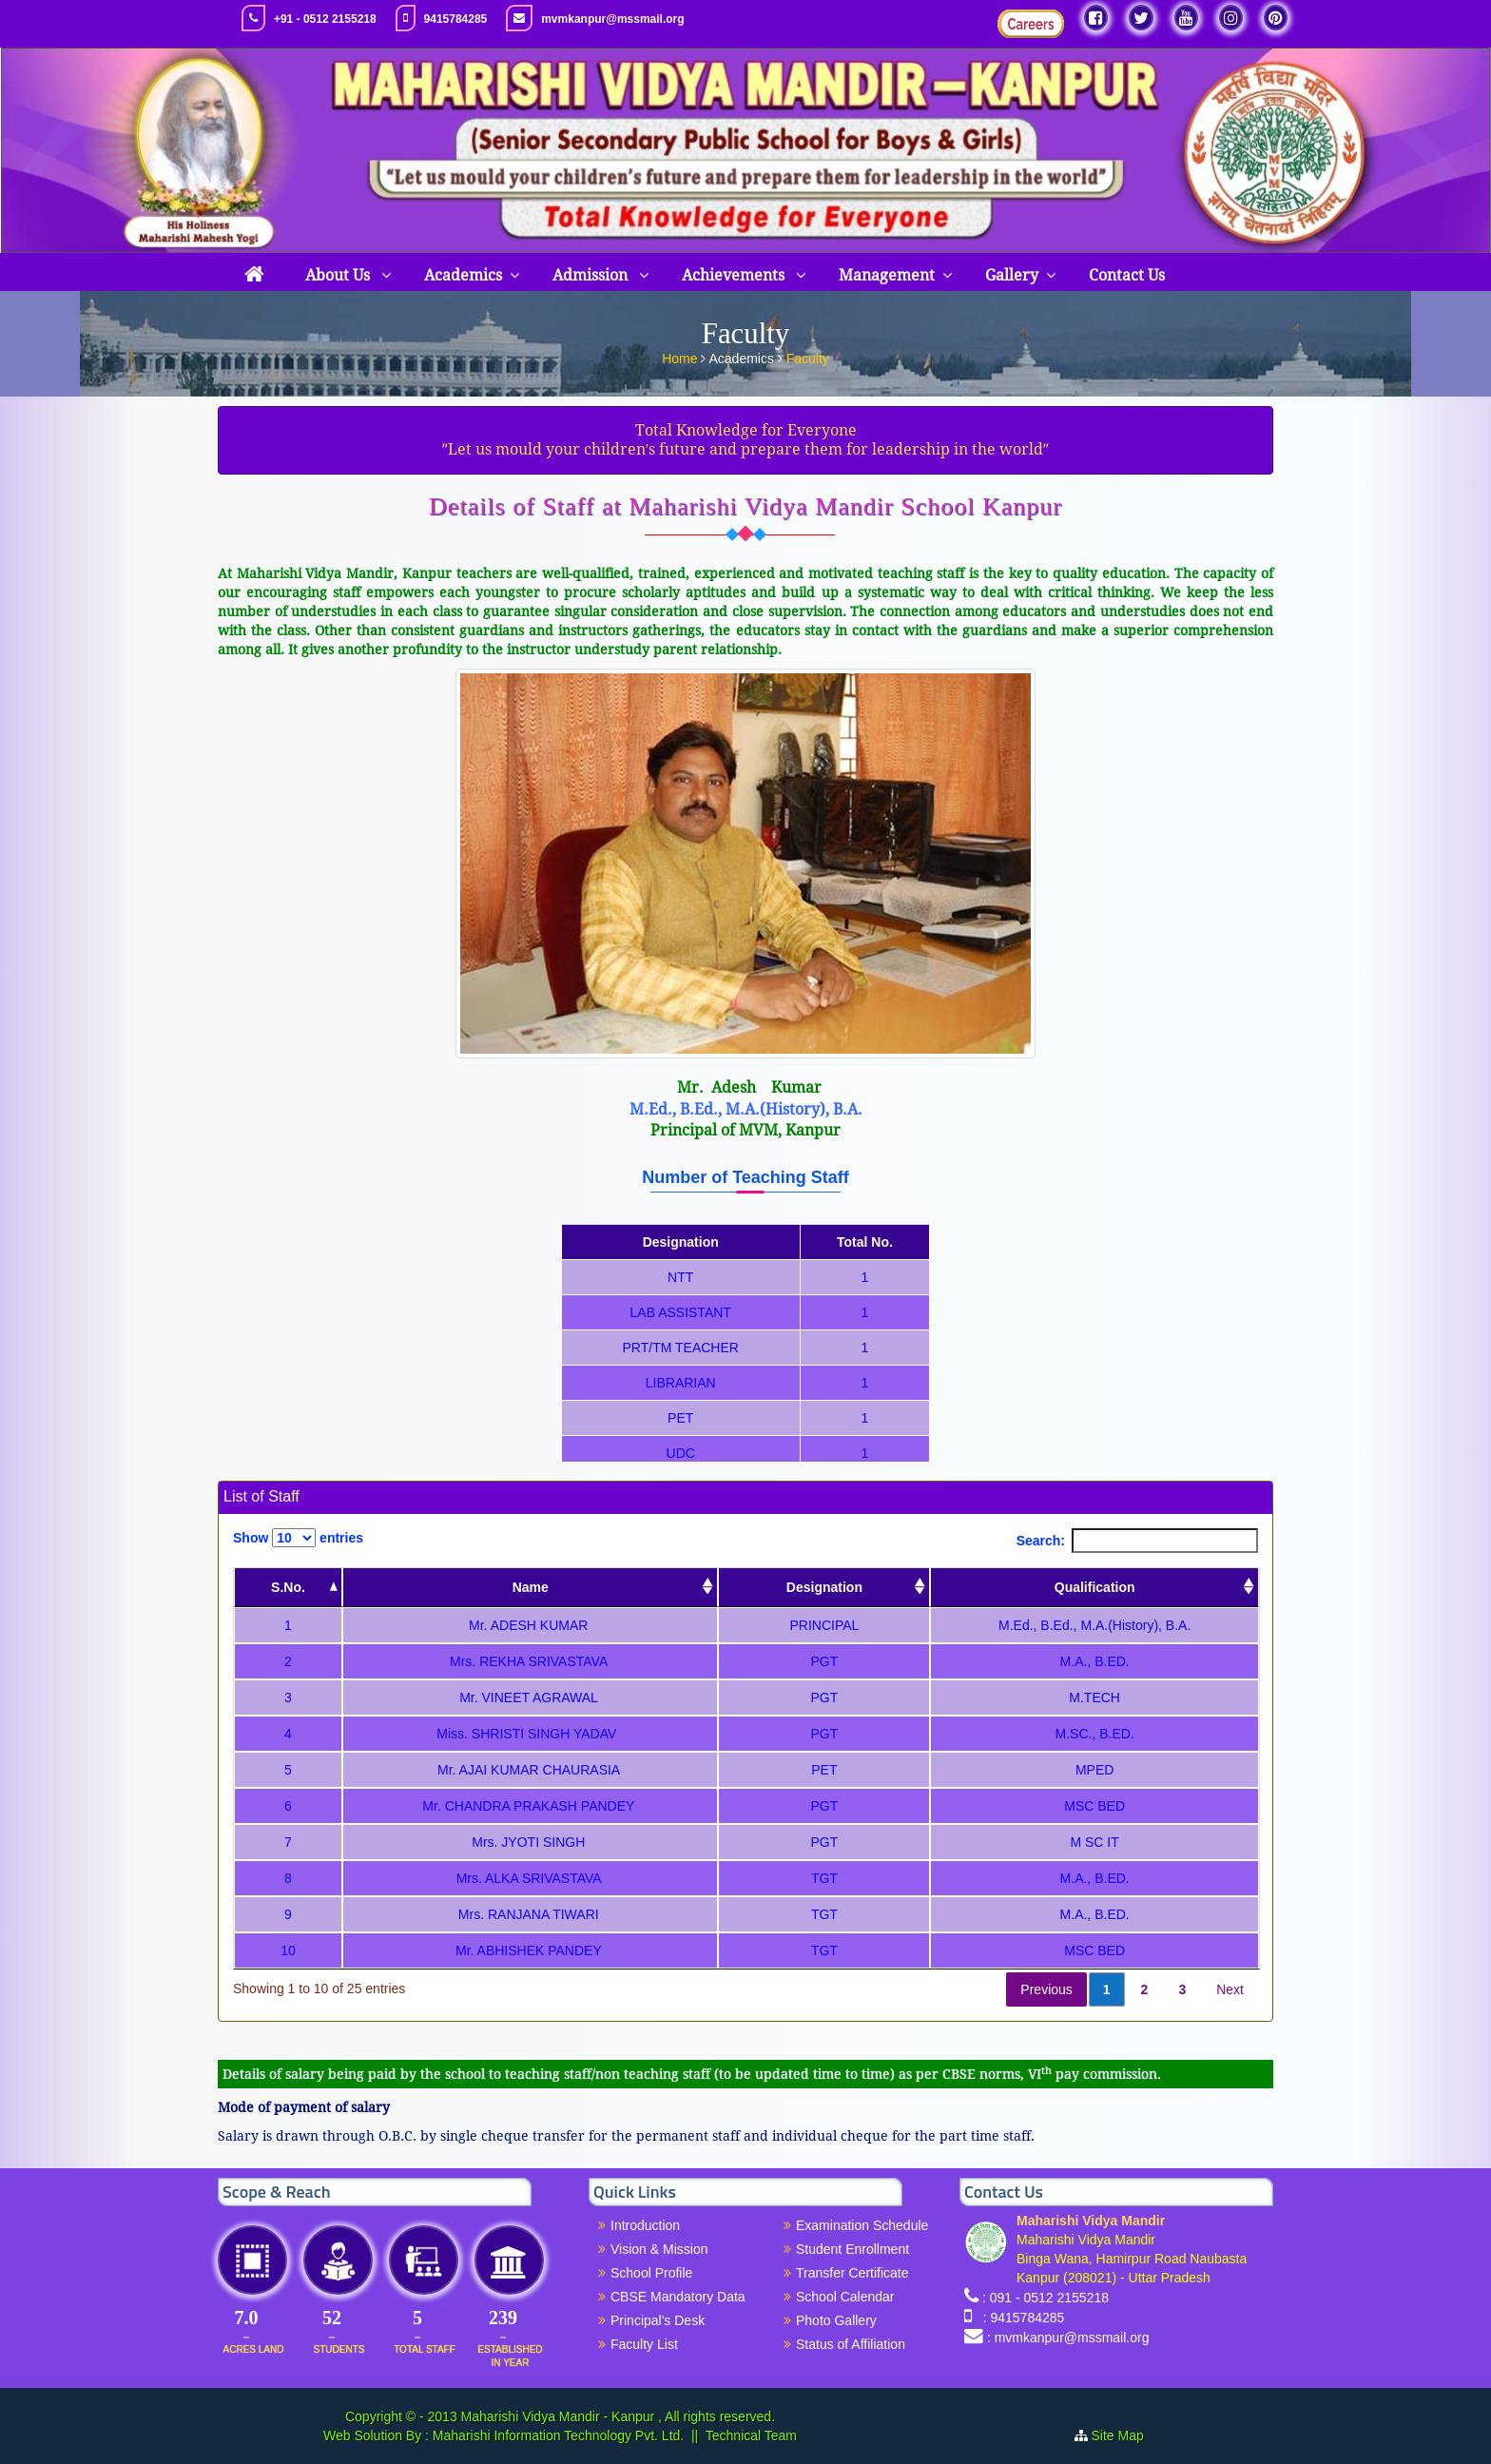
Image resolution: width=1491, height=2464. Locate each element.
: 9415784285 (1020, 2317)
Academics (463, 275)
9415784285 (456, 19)
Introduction (645, 2225)
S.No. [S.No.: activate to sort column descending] (288, 1587)
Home (681, 356)
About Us (339, 275)
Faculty (807, 356)
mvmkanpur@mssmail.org (612, 19)
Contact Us (1127, 275)
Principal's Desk (657, 2320)
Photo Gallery (836, 2320)
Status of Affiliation (850, 2344)
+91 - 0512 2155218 (325, 19)
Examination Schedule (862, 2225)
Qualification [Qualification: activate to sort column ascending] (1095, 1587)
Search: (1137, 1540)
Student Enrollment (852, 2249)
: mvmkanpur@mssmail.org (1068, 2337)
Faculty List (644, 2344)
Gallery (1011, 275)
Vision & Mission (658, 2249)
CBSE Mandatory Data (678, 2296)
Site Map (1125, 2435)
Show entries (298, 1537)
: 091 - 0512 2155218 (1045, 2297)
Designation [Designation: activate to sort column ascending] (824, 1587)
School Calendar (845, 2296)
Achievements (735, 275)
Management (887, 275)
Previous (1046, 1989)
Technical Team (751, 2435)
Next (1230, 1989)
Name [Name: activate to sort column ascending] (531, 1587)
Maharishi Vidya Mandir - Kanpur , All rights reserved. (618, 2416)
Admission (591, 275)
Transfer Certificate (852, 2272)
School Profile (651, 2272)
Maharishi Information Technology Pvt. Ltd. (556, 2435)
